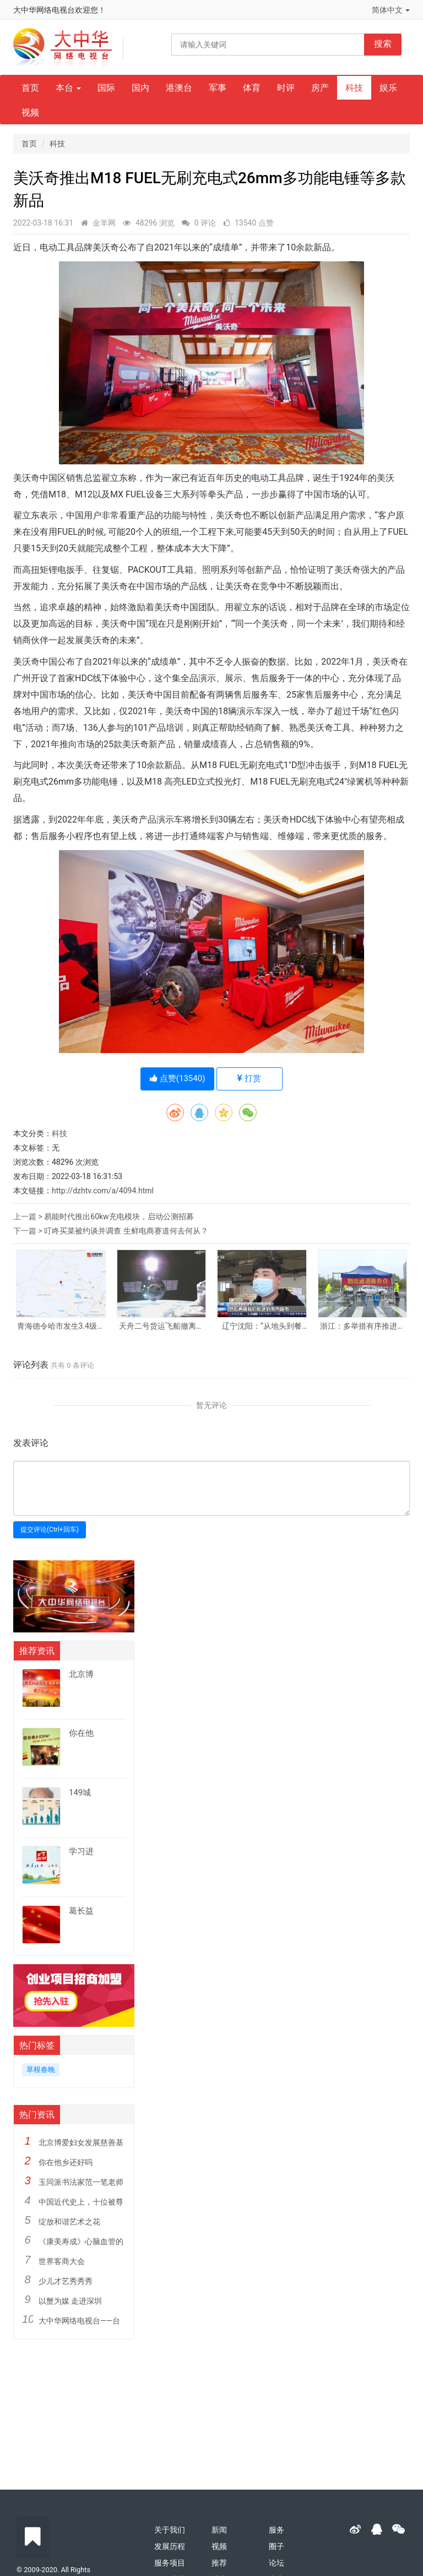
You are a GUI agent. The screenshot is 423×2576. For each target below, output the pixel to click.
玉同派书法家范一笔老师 (81, 2182)
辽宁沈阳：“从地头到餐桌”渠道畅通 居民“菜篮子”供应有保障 (262, 1326)
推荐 (219, 2562)
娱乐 (388, 88)
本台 (68, 88)
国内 (140, 88)
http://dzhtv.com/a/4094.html (103, 1190)
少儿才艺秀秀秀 (66, 2281)
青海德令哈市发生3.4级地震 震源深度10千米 (61, 1326)
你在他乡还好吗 (66, 2162)
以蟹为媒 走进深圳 (70, 2301)
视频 (30, 112)
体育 (252, 88)
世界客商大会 (62, 2261)
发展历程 (169, 2546)
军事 (217, 88)
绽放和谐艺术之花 (69, 2221)
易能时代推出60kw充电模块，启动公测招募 (118, 1216)
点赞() (177, 1078)
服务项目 (169, 2562)
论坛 (276, 2562)
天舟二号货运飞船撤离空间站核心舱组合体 (161, 1326)
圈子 (276, 2546)
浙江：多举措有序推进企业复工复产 (362, 1326)
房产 (320, 88)
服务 (276, 2529)
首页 (30, 88)
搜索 (383, 44)
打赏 (249, 1078)
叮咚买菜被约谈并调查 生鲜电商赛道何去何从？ (126, 1230)
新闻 (219, 2529)
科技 (354, 88)
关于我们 (169, 2529)
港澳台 (179, 88)
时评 (286, 88)
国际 (106, 88)
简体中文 (391, 10)
